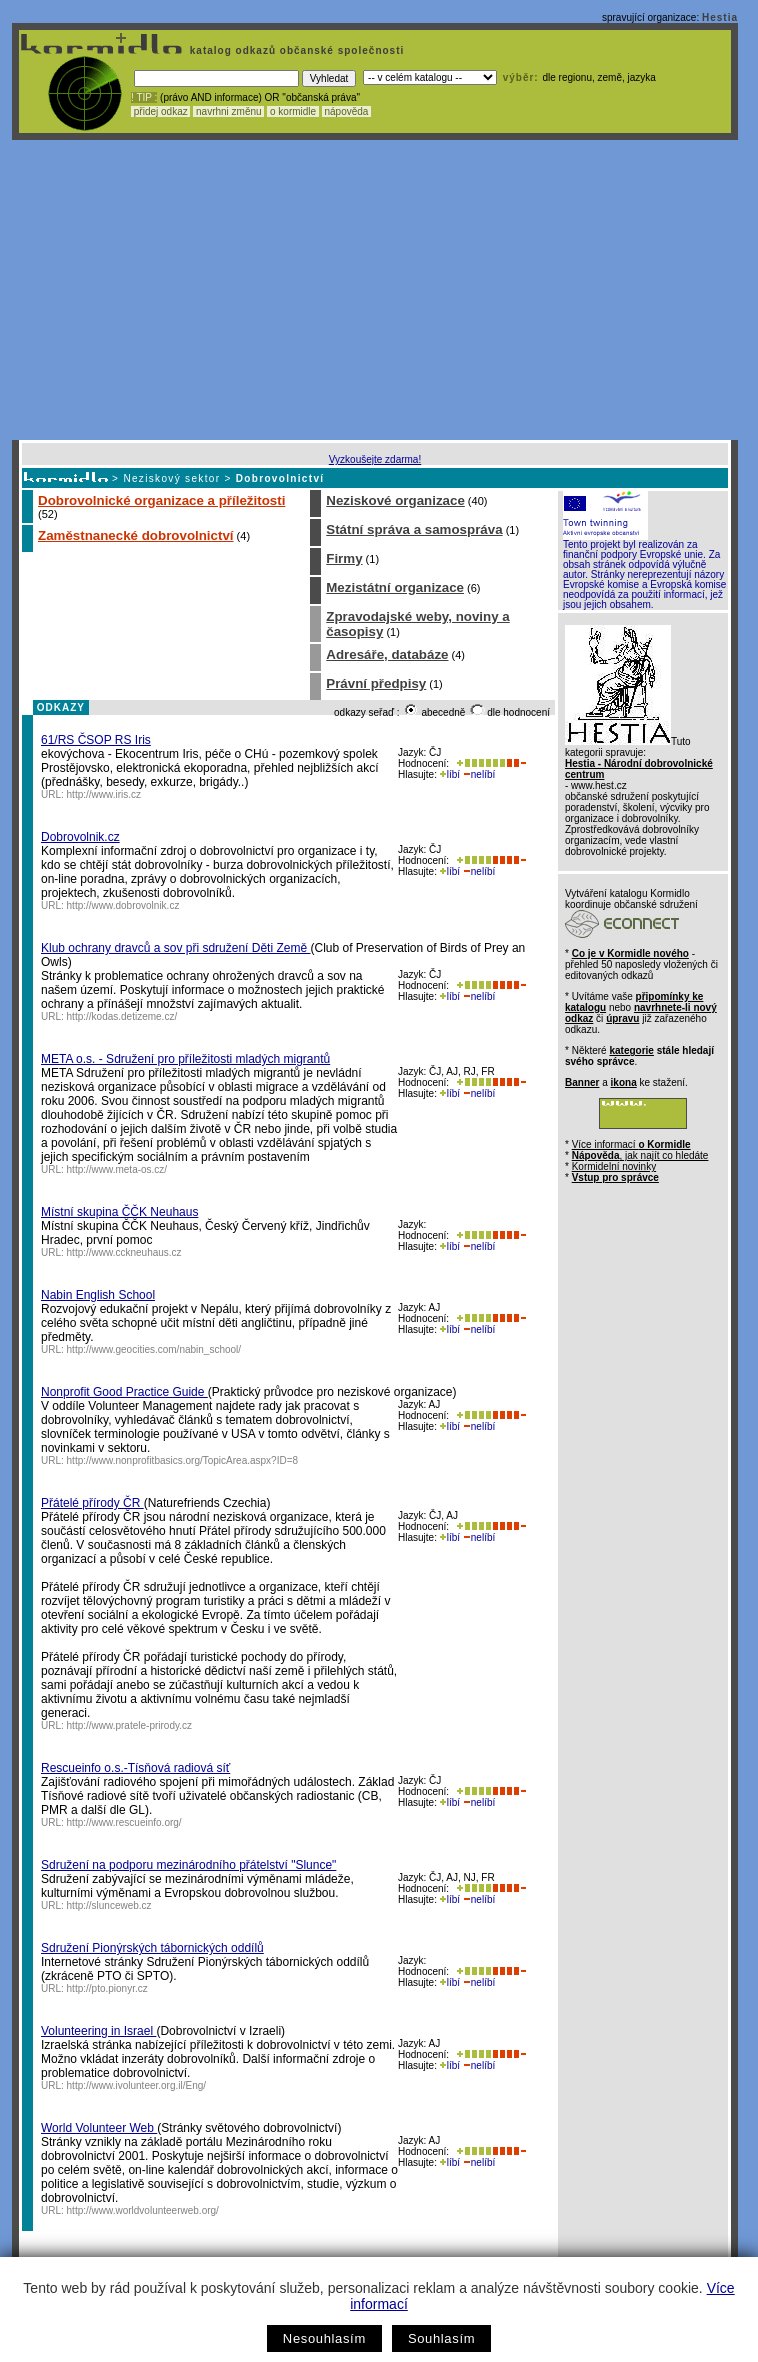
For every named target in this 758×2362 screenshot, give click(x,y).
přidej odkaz (160, 111)
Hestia (720, 17)
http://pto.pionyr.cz (107, 1988)
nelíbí (479, 774)
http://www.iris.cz (104, 794)
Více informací (631, 1144)
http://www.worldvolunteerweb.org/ (143, 2210)
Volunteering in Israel (98, 2031)
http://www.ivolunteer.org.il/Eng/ (137, 2085)
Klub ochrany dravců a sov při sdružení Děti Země (175, 948)
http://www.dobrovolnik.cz (123, 905)
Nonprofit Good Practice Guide (124, 1392)
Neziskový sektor (171, 478)
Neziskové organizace (395, 500)
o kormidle (293, 111)
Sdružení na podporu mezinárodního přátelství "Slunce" (188, 1865)
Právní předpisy (376, 683)
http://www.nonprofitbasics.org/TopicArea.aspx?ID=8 (183, 1460)
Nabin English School (98, 1295)
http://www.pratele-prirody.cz (129, 1725)
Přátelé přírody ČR (92, 1503)
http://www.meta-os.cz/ (117, 1169)
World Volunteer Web (99, 2128)
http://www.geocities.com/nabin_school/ (154, 1349)
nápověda (347, 111)
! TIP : (144, 97)
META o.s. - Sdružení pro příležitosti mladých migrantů (185, 1059)
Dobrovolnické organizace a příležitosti (161, 500)
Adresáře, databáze (387, 654)
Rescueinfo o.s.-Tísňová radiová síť (135, 1768)
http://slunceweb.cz (109, 1905)
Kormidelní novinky (614, 1166)
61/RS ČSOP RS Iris (96, 740)
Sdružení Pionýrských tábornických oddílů (152, 1948)
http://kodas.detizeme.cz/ (122, 1016)
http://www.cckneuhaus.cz (124, 1252)
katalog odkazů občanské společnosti (295, 50)
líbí (450, 774)
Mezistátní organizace (395, 587)
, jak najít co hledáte (640, 1155)
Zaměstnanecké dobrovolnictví (136, 535)
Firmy (344, 558)
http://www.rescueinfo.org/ (124, 1822)
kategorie (631, 1050)
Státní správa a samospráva (414, 529)
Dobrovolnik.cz (80, 837)
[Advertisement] (375, 290)
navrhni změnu (228, 111)
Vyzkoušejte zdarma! (375, 459)
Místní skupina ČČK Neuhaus (119, 1212)
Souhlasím (441, 2338)
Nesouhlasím (324, 2338)
